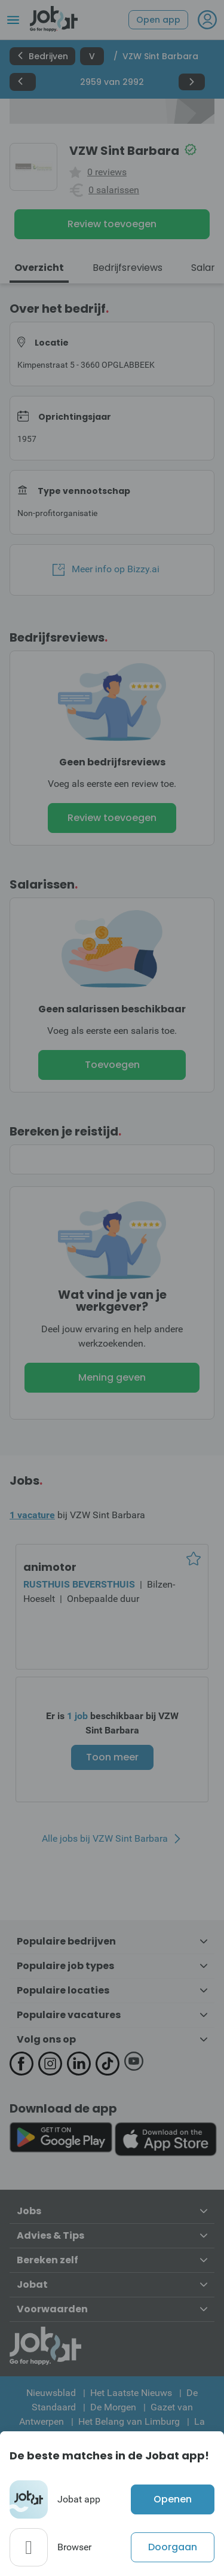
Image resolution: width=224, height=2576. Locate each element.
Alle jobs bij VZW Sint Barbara (105, 1839)
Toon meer (112, 1757)
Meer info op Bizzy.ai (106, 569)
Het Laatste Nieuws (131, 2392)
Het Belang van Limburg (129, 2421)
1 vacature (32, 1515)
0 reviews (107, 172)
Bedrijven (42, 56)
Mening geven (112, 1377)
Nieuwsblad (51, 2392)
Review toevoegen (112, 224)
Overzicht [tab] (39, 267)
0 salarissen (113, 190)
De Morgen (113, 2407)
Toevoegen (112, 1065)
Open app (158, 20)
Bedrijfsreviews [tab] (127, 267)
